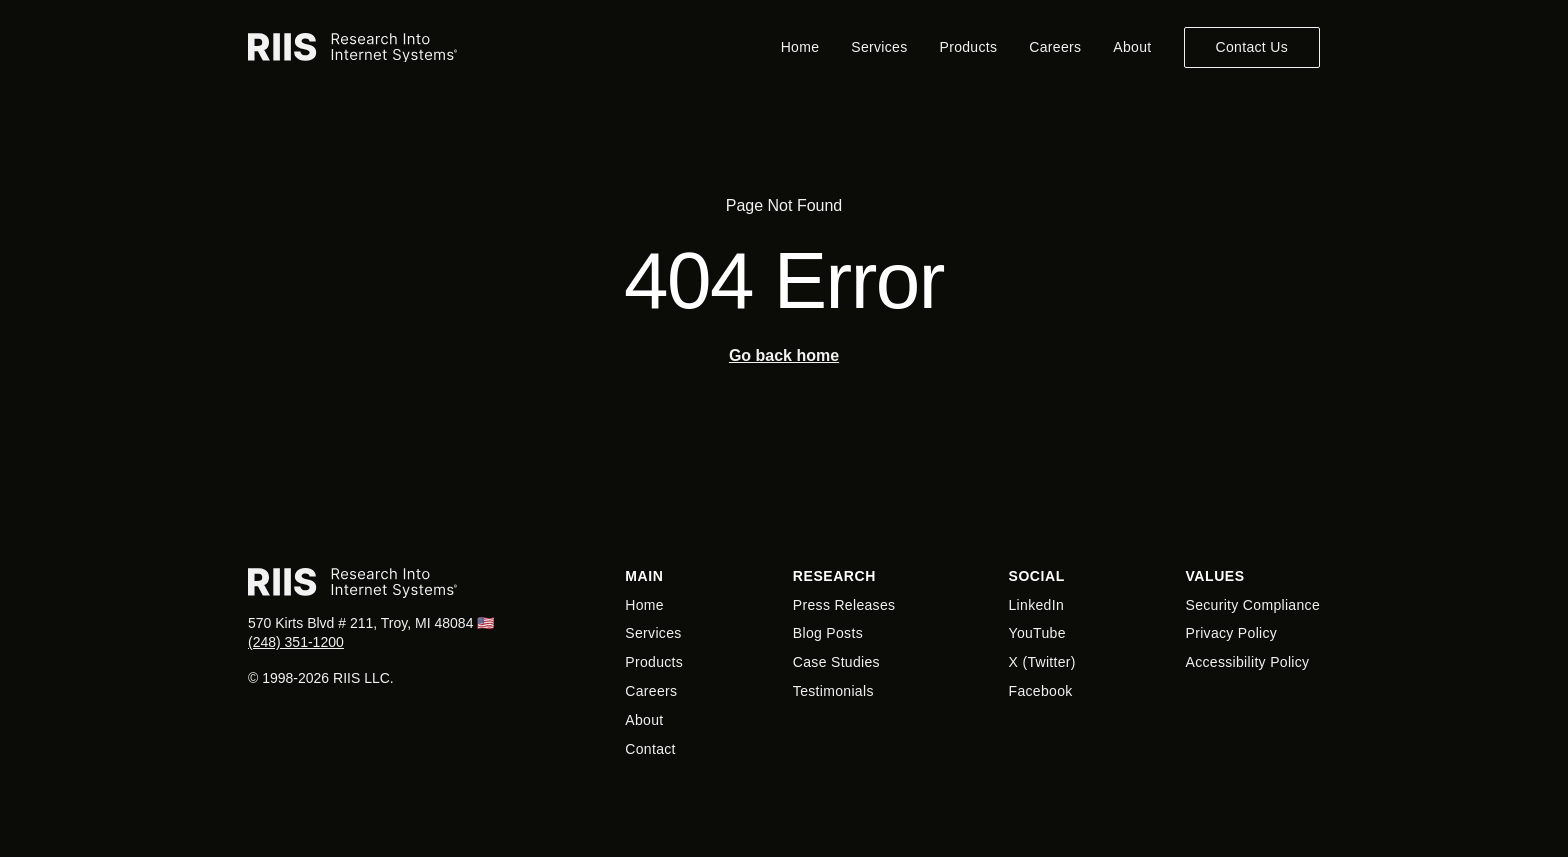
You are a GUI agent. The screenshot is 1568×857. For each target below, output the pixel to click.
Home (800, 47)
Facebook (1041, 691)
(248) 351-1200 (296, 642)
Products (969, 47)
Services (879, 47)
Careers (1055, 47)
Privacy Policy (1232, 633)
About (1132, 47)
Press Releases (844, 605)
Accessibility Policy (1248, 662)
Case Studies (836, 662)
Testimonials (833, 691)
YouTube (1037, 633)
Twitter (1048, 662)
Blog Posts (828, 633)
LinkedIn (1037, 605)
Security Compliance (1253, 605)
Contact (650, 749)
